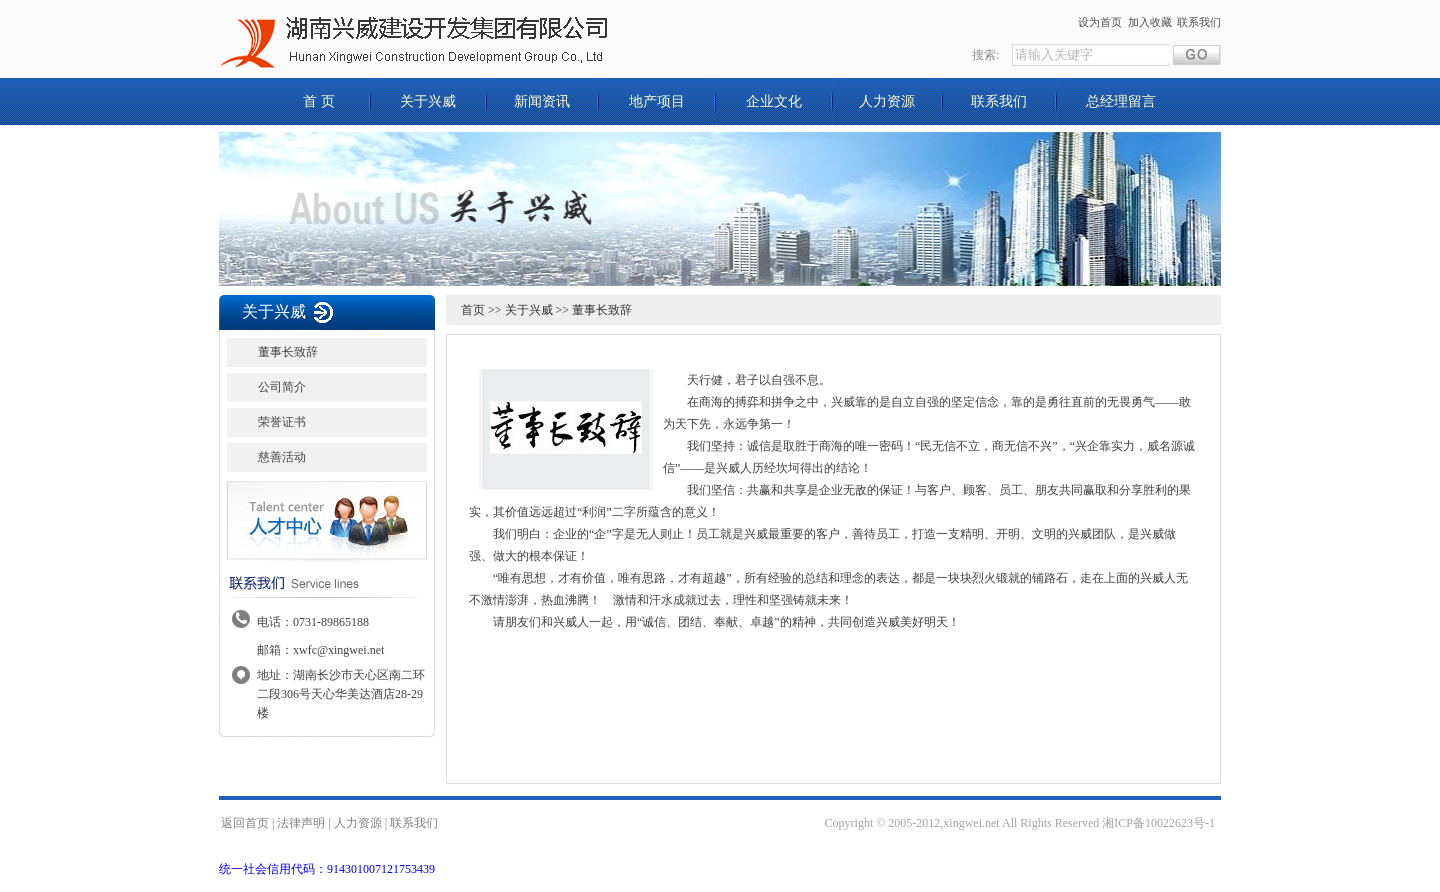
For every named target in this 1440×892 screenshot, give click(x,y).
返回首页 (245, 823)
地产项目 (657, 101)
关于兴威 (428, 101)
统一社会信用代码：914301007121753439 (327, 869)
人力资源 (887, 101)
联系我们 (1199, 22)
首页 (473, 310)
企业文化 (774, 101)
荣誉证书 (282, 422)
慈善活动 (282, 457)
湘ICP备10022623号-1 (1158, 823)
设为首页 (1100, 22)
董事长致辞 (288, 352)
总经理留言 (1121, 101)
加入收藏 (1150, 22)
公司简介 (282, 387)
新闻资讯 (542, 101)
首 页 (319, 101)
